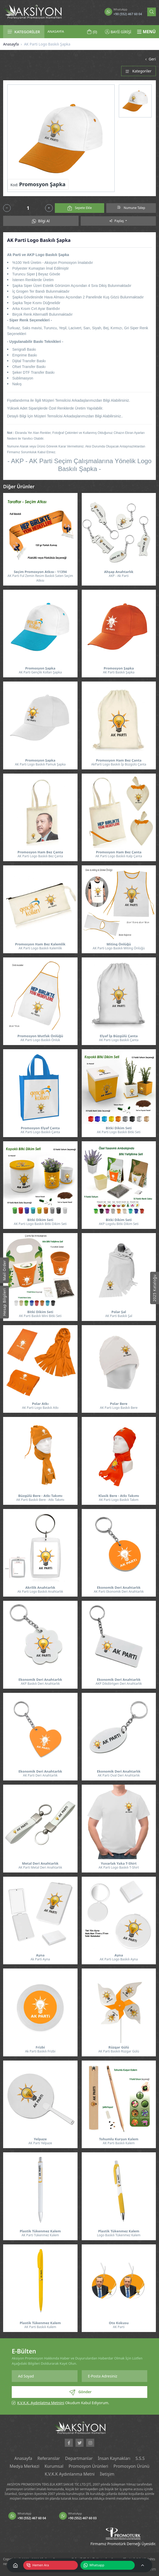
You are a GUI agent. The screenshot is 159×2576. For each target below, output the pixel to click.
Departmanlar (78, 2458)
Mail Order (4, 1270)
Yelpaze (40, 2139)
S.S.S (140, 2458)
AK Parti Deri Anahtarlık (40, 1775)
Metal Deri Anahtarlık (40, 1863)
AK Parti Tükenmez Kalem (40, 2235)
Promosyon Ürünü (131, 2466)
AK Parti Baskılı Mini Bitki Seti (40, 1316)
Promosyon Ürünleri (88, 2466)
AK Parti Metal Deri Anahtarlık (40, 1867)
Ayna (40, 1955)
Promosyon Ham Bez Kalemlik (40, 944)
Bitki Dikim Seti (119, 1128)
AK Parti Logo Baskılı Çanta (118, 1040)
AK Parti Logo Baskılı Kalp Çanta (118, 856)
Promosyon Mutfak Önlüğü (40, 1036)
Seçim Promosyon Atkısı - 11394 (40, 572)
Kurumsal (54, 2466)
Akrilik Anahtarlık (40, 1587)
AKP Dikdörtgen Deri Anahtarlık (119, 1683)
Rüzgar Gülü (118, 2047)
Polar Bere (118, 1403)
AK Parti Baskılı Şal (118, 1316)
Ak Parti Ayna (40, 1959)
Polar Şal (118, 1312)
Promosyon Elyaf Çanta (40, 1128)
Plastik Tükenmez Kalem (40, 2231)
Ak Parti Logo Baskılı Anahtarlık (40, 1591)
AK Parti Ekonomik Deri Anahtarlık (119, 1591)
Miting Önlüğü (119, 944)
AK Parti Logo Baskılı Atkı (40, 1407)
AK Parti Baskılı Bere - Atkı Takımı (40, 1499)
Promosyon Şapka (40, 668)
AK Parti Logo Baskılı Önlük (40, 1040)
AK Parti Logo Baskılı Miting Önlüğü (119, 948)
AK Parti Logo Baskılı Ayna (119, 1959)
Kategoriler (138, 71)
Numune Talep (131, 208)
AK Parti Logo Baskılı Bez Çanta (40, 856)
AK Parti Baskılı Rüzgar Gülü (118, 2051)
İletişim (107, 2474)
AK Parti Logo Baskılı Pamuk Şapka (40, 764)
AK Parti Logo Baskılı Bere (119, 1407)
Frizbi (40, 2047)
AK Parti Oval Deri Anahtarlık (119, 1775)
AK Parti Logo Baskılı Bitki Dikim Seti (40, 1224)
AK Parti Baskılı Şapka (118, 672)
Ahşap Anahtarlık (118, 572)
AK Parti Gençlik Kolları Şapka (40, 672)
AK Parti (119, 2327)
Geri (150, 58)
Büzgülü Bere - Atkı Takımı (40, 1495)
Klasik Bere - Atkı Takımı (118, 1495)
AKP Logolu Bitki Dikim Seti (119, 1224)
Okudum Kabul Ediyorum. (63, 2402)
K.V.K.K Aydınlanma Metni (70, 2474)
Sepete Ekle (79, 208)
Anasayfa (11, 44)
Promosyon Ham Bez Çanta (119, 760)
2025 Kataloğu (154, 1288)
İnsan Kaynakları (114, 2458)
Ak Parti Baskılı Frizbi (40, 2051)
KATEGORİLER (24, 31)
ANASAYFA (56, 31)
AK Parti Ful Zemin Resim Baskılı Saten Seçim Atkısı (40, 578)
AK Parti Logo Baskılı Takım (118, 1499)
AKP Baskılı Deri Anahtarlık (40, 1683)
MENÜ (146, 32)
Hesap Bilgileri (4, 1302)
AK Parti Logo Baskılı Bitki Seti (118, 1132)
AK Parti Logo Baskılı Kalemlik (40, 948)
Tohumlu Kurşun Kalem (118, 2139)
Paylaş (117, 221)
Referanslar (48, 2458)
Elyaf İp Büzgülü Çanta (119, 1036)
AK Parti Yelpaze (40, 2143)
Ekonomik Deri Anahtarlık (118, 1587)
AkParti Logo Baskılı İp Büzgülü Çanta (118, 764)
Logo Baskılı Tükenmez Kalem (118, 2235)
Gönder (80, 2392)
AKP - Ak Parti (119, 576)
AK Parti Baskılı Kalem (119, 2143)
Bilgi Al (41, 220)
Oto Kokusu (119, 2323)
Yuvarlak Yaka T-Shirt (119, 1863)
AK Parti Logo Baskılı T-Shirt (118, 1867)
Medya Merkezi (24, 2466)
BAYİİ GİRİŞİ (118, 31)
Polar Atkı (40, 1403)
